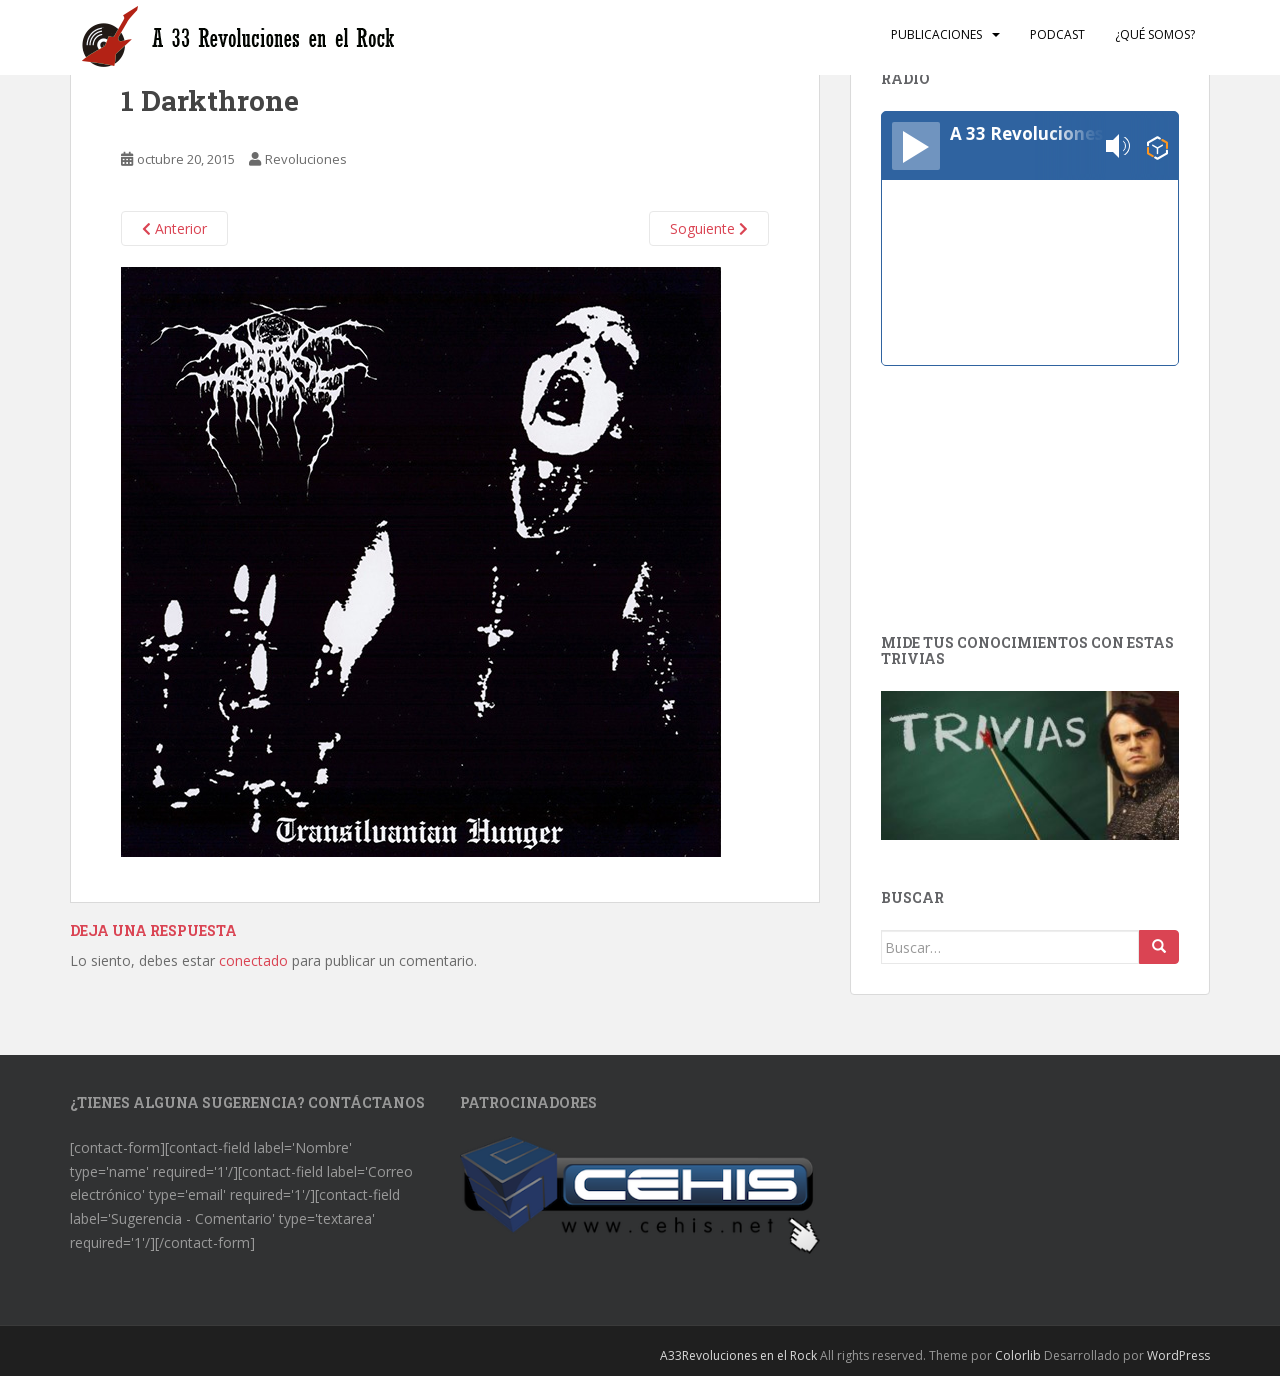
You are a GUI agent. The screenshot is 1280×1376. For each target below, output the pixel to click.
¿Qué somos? (1155, 34)
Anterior (174, 228)
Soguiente (709, 228)
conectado (253, 960)
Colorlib (1018, 1355)
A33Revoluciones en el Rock (738, 1355)
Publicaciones (936, 34)
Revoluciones (306, 159)
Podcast (1057, 34)
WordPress (1178, 1355)
